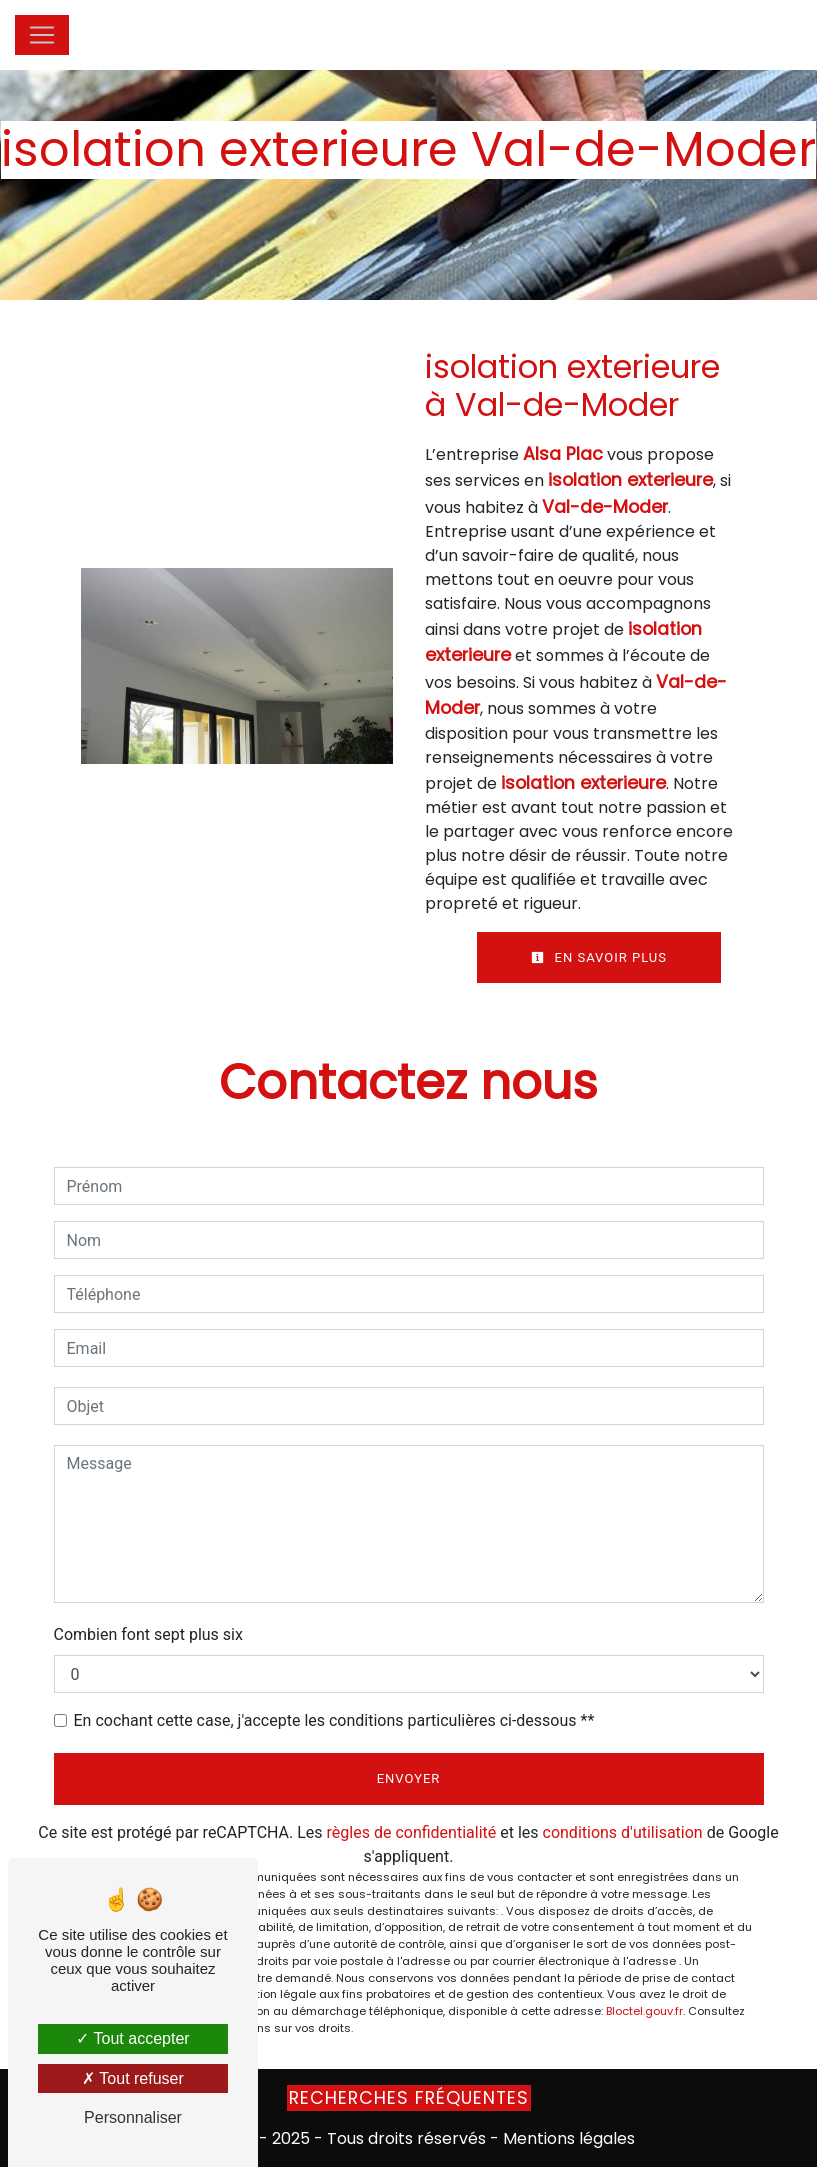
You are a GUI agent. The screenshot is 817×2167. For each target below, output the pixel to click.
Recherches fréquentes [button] (409, 2098)
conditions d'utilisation (623, 1832)
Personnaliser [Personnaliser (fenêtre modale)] (133, 2117)
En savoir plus (599, 957)
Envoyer (409, 1778)
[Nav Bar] (42, 35)
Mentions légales (567, 2138)
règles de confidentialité (412, 1832)
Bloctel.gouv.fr (644, 2011)
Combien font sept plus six (148, 1634)
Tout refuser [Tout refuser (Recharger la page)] (133, 2078)
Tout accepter (132, 2038)
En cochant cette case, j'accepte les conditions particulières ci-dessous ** (334, 1720)
